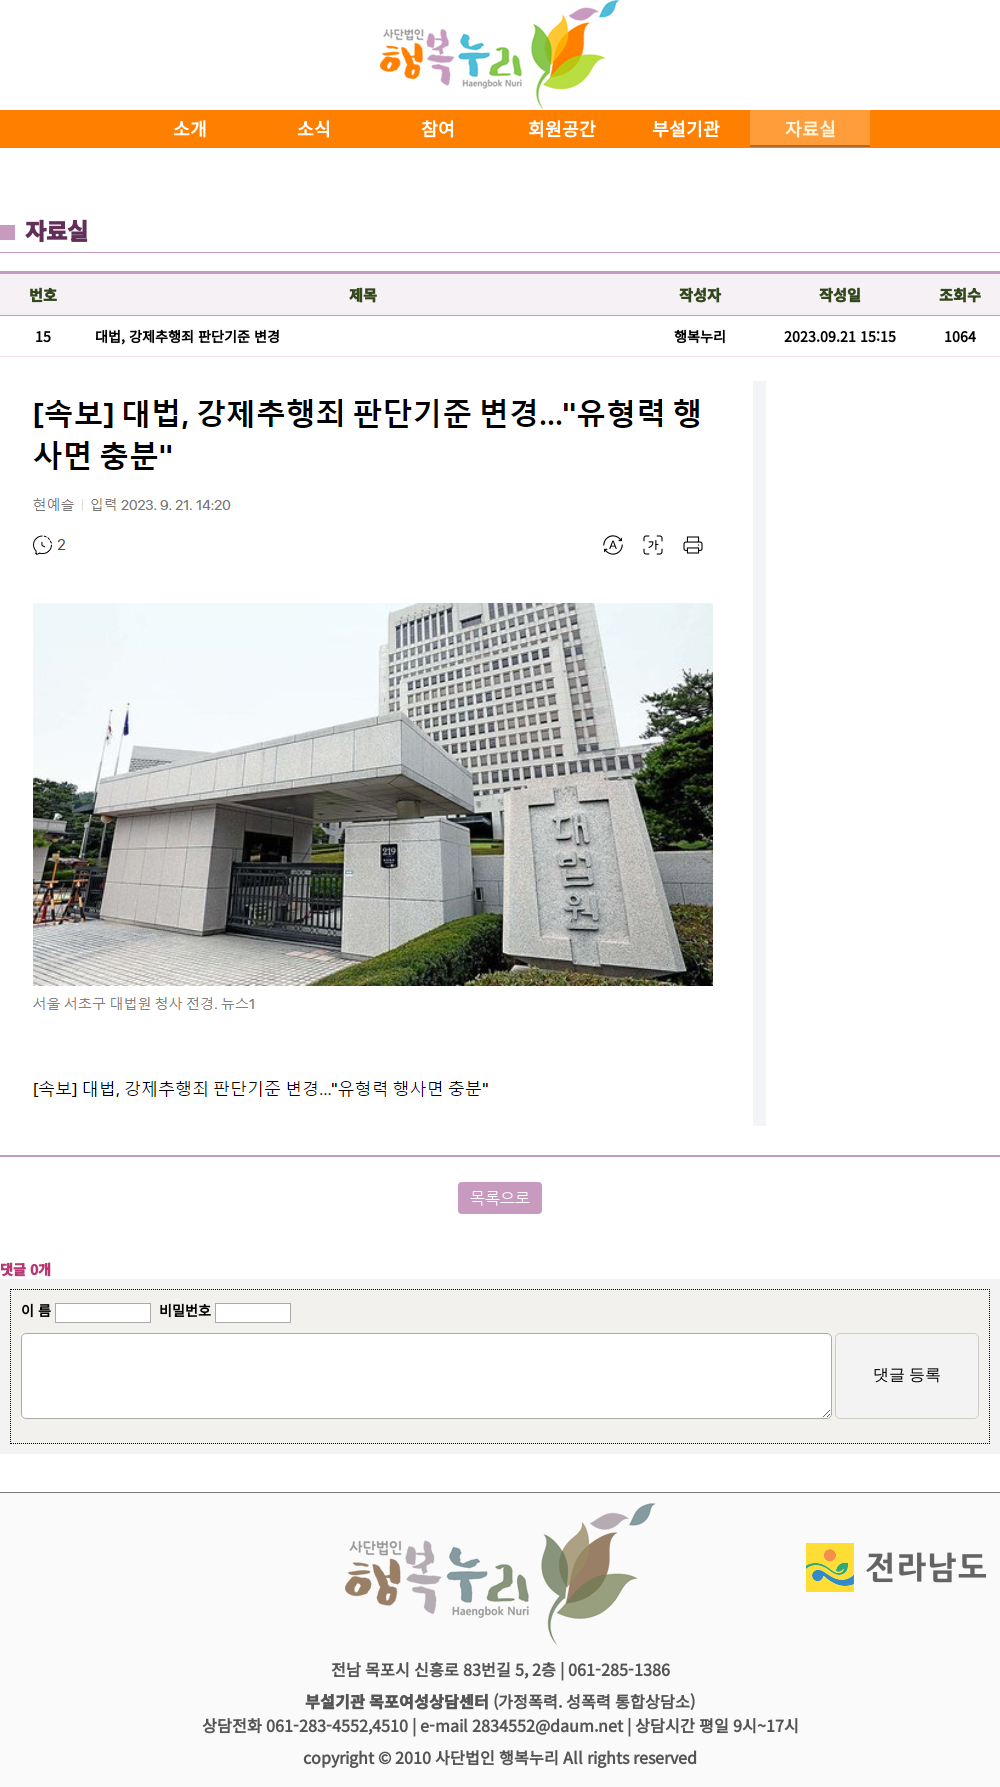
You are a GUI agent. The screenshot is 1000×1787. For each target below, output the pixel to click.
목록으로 (500, 1198)
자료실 (810, 128)
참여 (438, 128)
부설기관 (686, 128)
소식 (314, 128)
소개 (190, 128)
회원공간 (562, 128)
